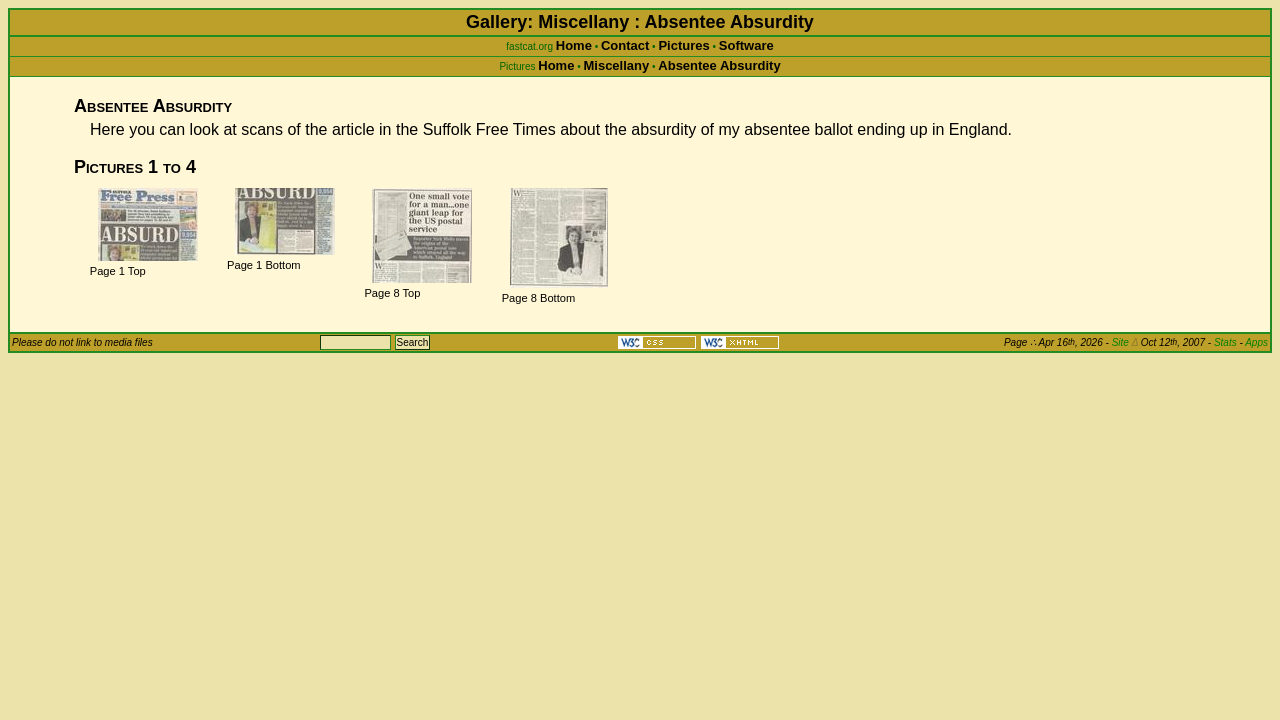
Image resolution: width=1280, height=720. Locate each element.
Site (1125, 342)
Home (574, 45)
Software (746, 45)
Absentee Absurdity (719, 65)
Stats (1225, 342)
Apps (1256, 342)
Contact (625, 45)
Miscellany (616, 65)
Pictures (683, 45)
